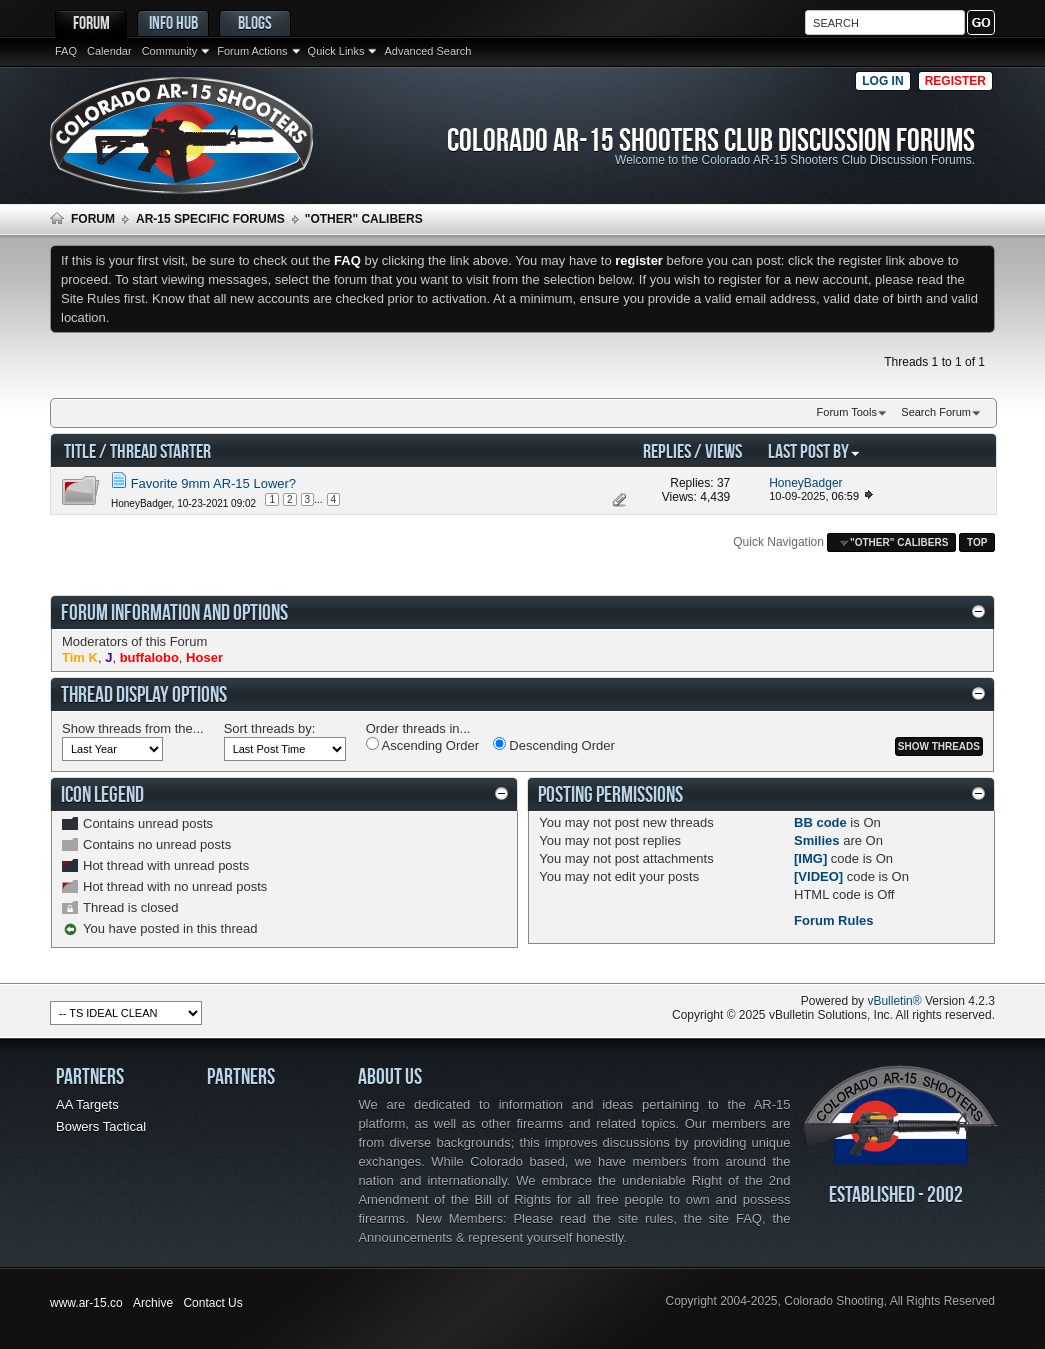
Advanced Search (427, 51)
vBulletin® (894, 1001)
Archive (153, 1303)
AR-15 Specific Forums (210, 219)
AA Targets (87, 1104)
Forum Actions (252, 51)
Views (723, 450)
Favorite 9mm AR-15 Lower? (213, 483)
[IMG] (810, 858)
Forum (91, 22)
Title (80, 450)
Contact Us (212, 1303)
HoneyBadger (141, 503)
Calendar (109, 51)
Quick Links (336, 51)
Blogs (255, 22)
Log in (882, 81)
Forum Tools (847, 412)
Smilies (817, 840)
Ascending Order (422, 745)
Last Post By (814, 450)
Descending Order (554, 745)
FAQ (66, 51)
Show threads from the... (133, 728)
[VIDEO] (818, 876)
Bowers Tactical (101, 1126)
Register (955, 81)
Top (977, 542)
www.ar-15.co (86, 1303)
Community (170, 51)
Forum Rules (833, 920)
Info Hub (173, 22)
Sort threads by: (270, 728)
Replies (667, 450)
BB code (820, 822)
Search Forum (936, 412)
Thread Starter (160, 450)
